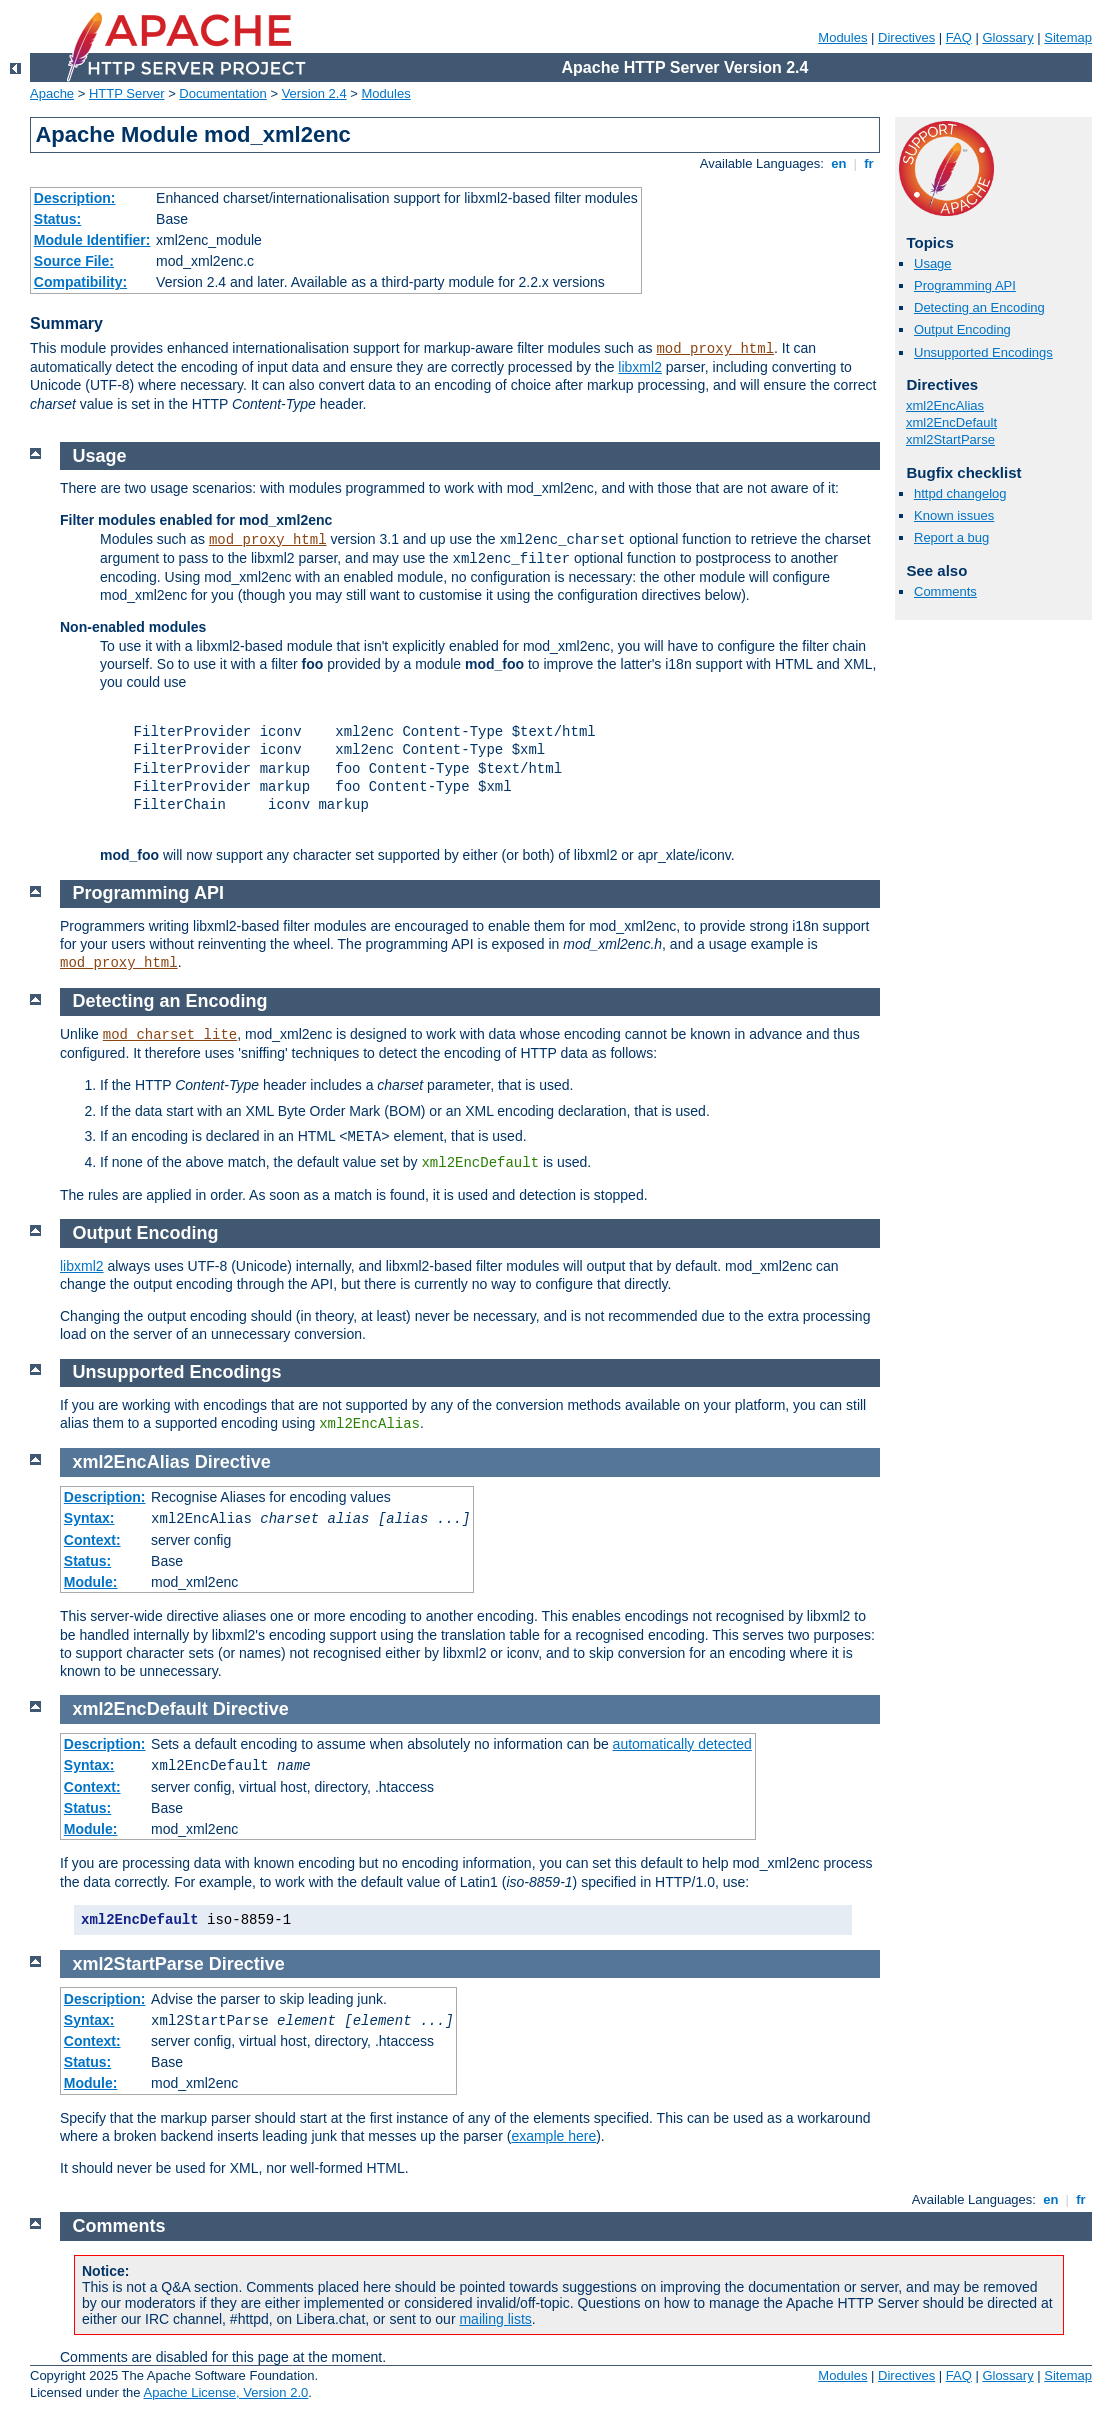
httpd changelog (960, 493)
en (839, 163)
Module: (91, 1582)
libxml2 (640, 367)
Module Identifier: (92, 240)
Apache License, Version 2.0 (225, 2392)
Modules (842, 37)
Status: (57, 219)
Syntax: (89, 1518)
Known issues (954, 515)
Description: (75, 198)
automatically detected (682, 1744)
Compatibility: (80, 282)
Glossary (1007, 37)
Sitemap (1068, 37)
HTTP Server (127, 93)
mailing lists (495, 2319)
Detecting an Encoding (979, 307)
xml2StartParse (950, 439)
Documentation (222, 93)
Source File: (74, 261)
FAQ (959, 37)
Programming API (965, 285)
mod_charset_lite (170, 1035)
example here (553, 2136)
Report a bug (951, 537)
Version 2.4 (314, 93)
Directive (233, 1462)
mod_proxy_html (715, 349)
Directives (906, 37)
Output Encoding (962, 329)
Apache (52, 93)
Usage (933, 263)
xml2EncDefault (951, 422)
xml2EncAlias (945, 405)
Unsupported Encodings (983, 352)
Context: (92, 1540)
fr (869, 163)
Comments (945, 591)
